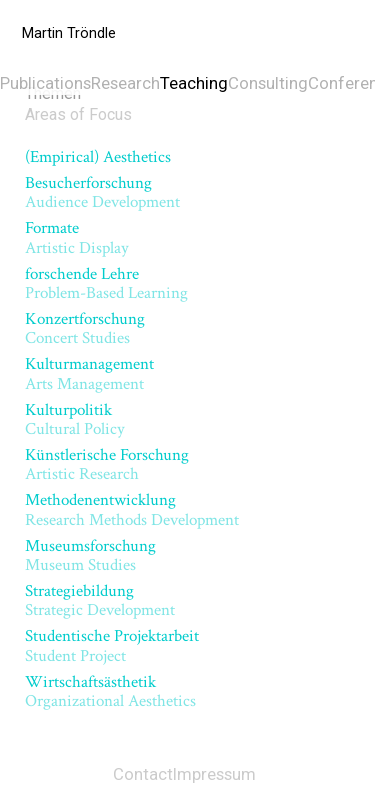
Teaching (194, 83)
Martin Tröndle (69, 33)
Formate (77, 237)
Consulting (268, 83)
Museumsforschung (90, 555)
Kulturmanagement (89, 373)
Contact (143, 774)
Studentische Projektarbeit (112, 645)
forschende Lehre (106, 283)
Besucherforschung (102, 192)
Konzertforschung (85, 328)
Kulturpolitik (75, 419)
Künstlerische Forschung (107, 464)
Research (125, 83)
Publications (45, 83)
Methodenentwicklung (132, 509)
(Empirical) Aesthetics (98, 157)
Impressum (214, 774)
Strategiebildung (100, 600)
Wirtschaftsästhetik (110, 691)
